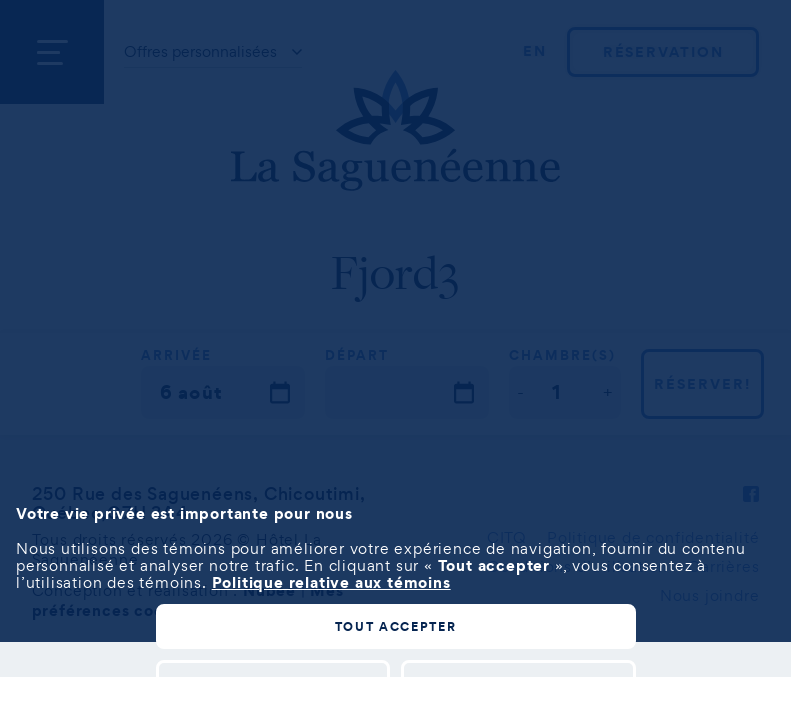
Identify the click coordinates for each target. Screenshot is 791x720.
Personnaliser (272, 681)
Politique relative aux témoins (331, 582)
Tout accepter (396, 626)
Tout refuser (518, 681)
